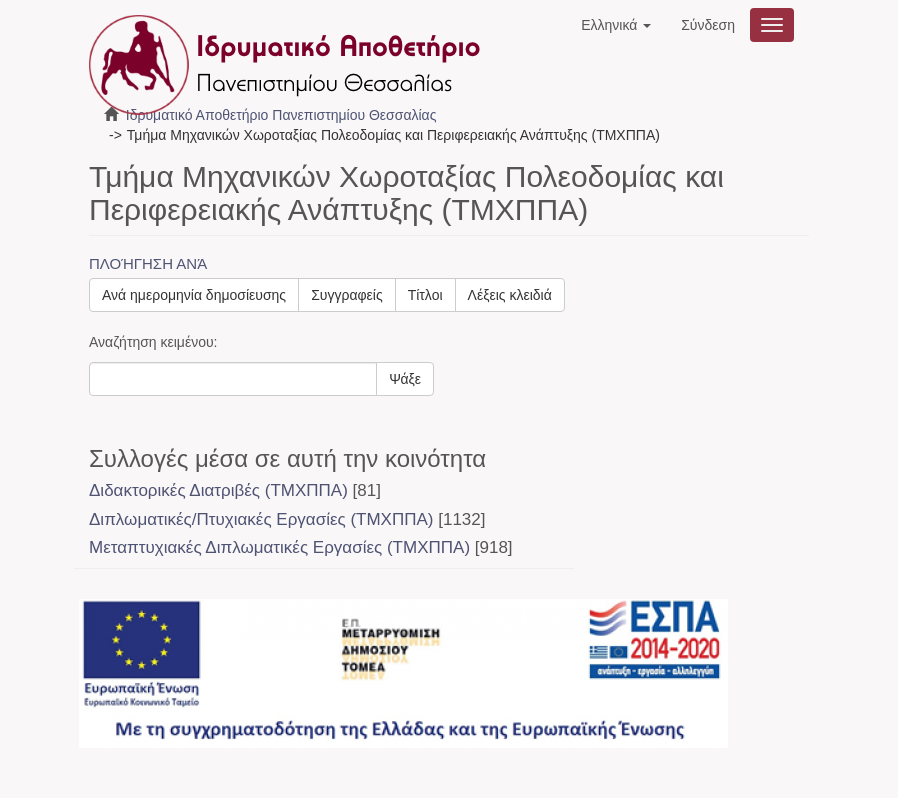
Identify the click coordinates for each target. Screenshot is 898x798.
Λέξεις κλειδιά (510, 295)
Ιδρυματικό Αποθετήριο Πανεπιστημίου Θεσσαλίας (281, 115)
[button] (616, 25)
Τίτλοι (425, 295)
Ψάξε (405, 379)
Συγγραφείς (347, 295)
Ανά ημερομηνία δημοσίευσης (194, 295)
